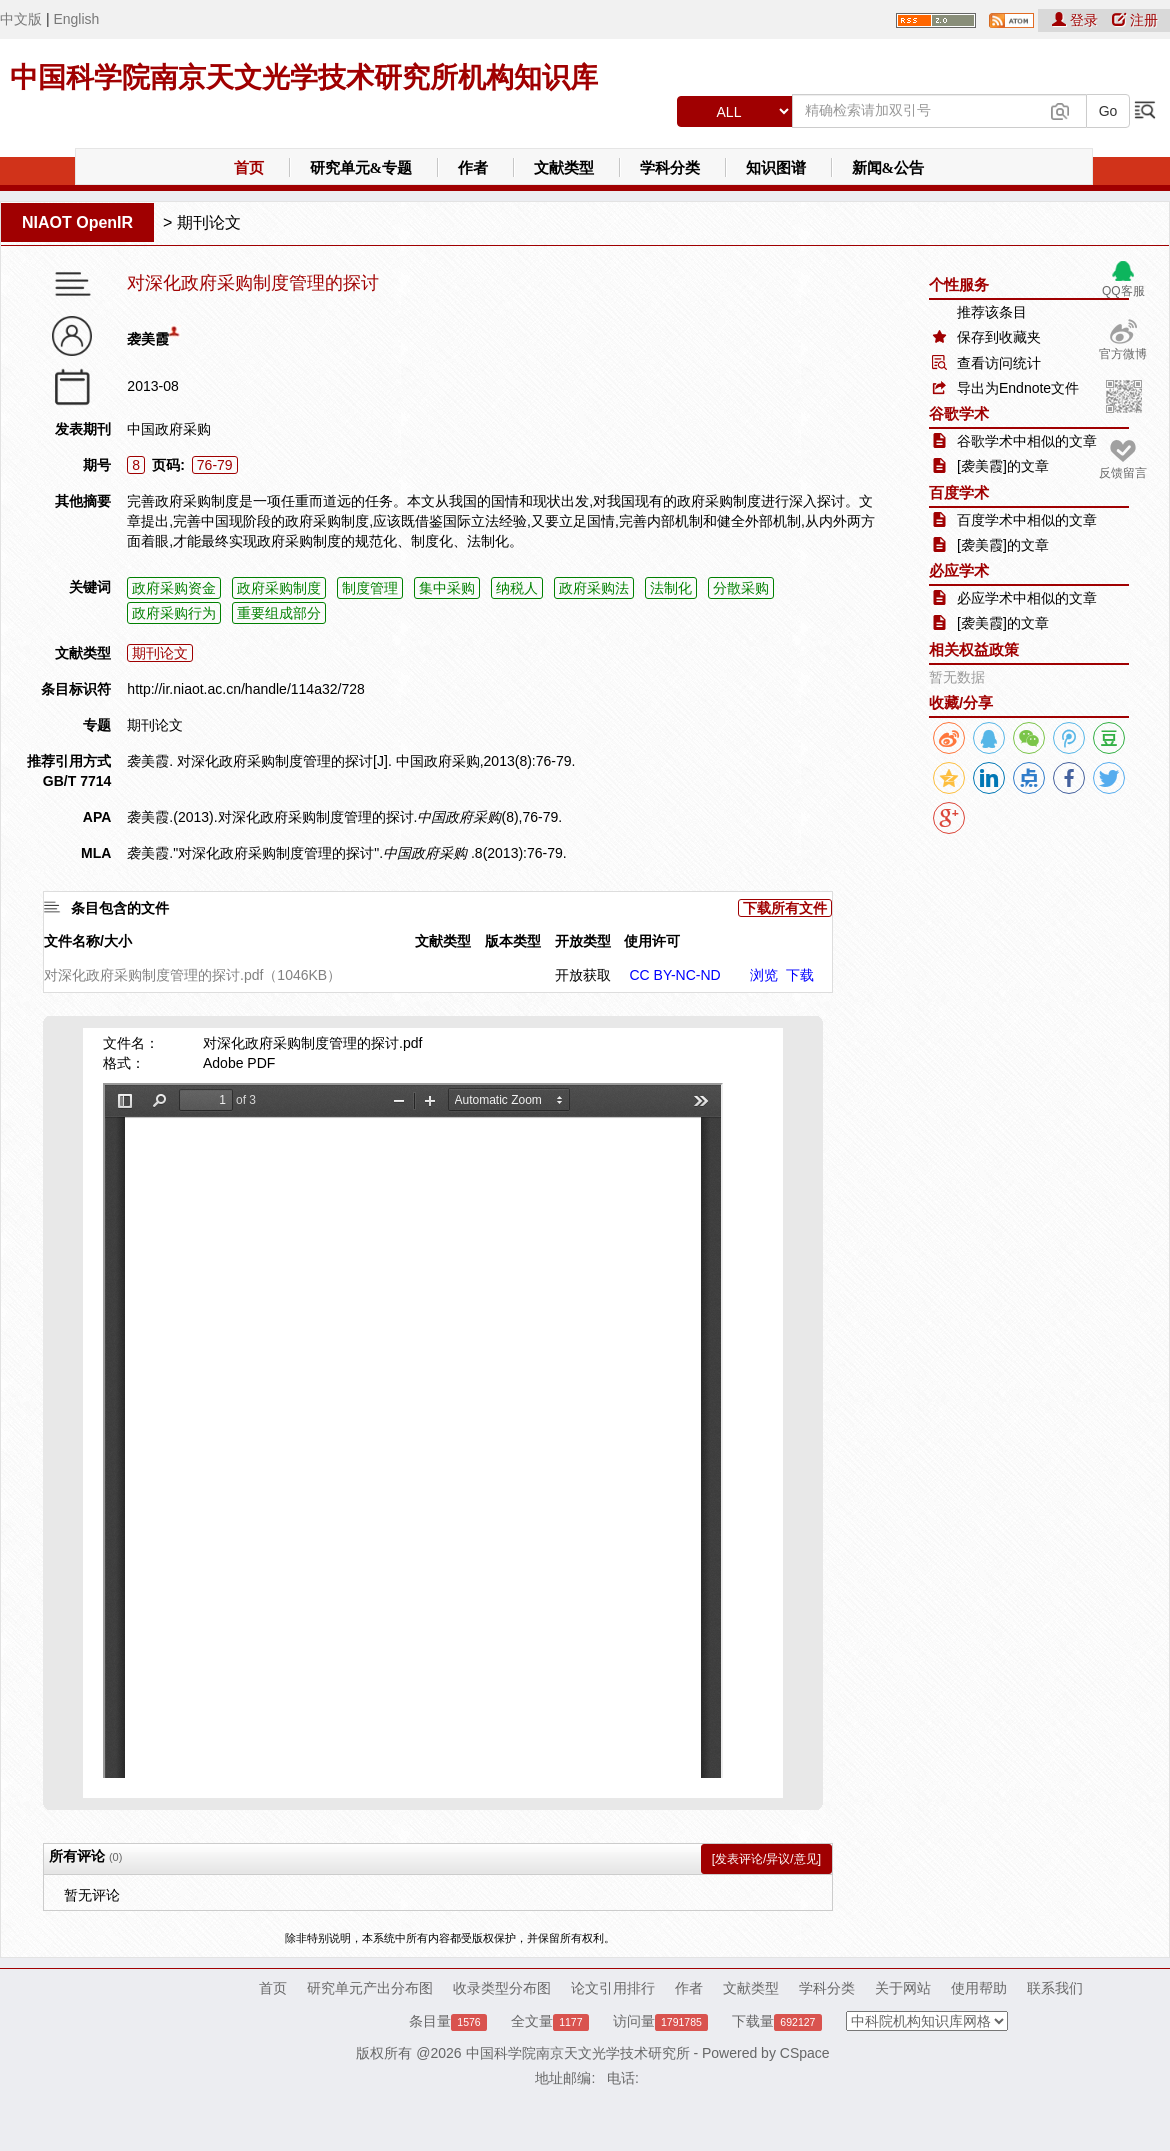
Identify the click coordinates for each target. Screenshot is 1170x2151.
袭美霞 (148, 339)
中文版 (21, 19)
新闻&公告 (888, 168)
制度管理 (370, 588)
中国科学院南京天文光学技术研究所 (578, 2053)
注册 (1135, 20)
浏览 (764, 975)
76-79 (215, 465)
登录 (1077, 20)
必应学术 (959, 570)
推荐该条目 (992, 312)
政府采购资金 (174, 588)
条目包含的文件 (120, 908)
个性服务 (959, 284)
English (76, 19)
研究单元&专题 (361, 168)
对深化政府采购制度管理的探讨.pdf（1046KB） (192, 975)
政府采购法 (594, 588)
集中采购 (447, 588)
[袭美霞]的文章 (1003, 466)
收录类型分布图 (502, 1988)
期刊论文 (209, 222)
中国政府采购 (169, 429)
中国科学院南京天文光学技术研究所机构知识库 (304, 77)
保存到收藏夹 (999, 337)
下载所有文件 (785, 908)
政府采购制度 (279, 588)
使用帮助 (979, 1988)
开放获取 (583, 975)
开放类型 (583, 941)
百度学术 (959, 492)
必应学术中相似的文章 (1027, 598)
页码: (168, 465)
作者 (473, 168)
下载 (800, 975)
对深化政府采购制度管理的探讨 (253, 283)
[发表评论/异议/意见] (766, 1859)
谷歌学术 (959, 413)
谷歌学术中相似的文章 (1027, 441)
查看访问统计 (999, 363)
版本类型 (513, 941)
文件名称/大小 (88, 941)
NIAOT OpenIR (77, 222)
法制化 (671, 588)
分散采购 (741, 588)
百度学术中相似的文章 (1027, 520)
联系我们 (1055, 1988)
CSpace (805, 2053)
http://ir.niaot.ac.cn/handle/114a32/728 (245, 689)
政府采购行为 (174, 613)
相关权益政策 (974, 649)
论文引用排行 (613, 1988)
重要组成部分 (279, 613)
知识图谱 (776, 168)
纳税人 (517, 588)
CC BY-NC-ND (674, 975)
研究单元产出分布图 (370, 1988)
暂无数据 (957, 677)
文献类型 (564, 168)
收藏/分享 (961, 702)
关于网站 (903, 1988)
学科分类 (670, 168)
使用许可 (652, 941)
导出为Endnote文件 (1018, 388)
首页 (249, 168)
